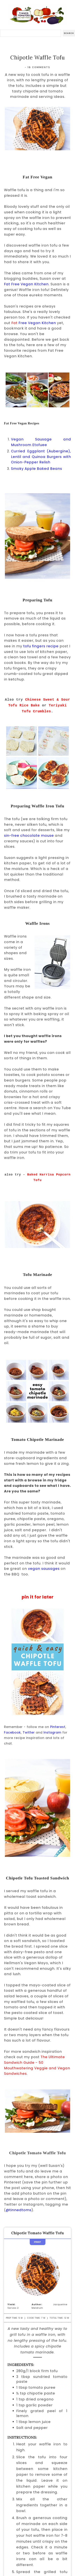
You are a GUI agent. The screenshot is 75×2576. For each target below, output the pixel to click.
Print (37, 2242)
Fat (33, 322)
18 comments (38, 67)
